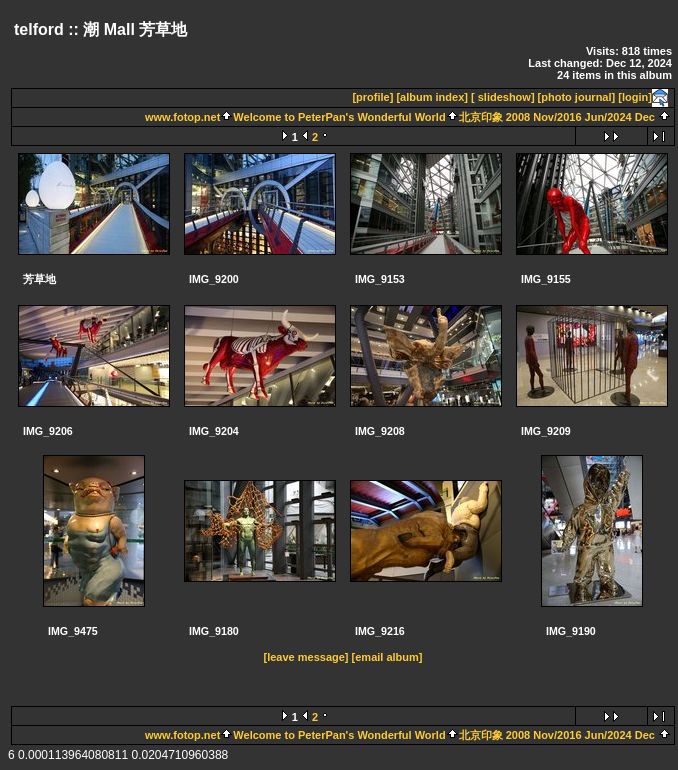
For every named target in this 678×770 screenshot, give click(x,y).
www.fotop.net (182, 117)
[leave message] (306, 657)
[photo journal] (577, 97)
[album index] (432, 97)
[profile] (372, 97)
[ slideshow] (503, 97)
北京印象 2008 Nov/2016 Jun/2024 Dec (557, 117)
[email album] (387, 657)
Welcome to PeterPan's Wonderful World (339, 117)
